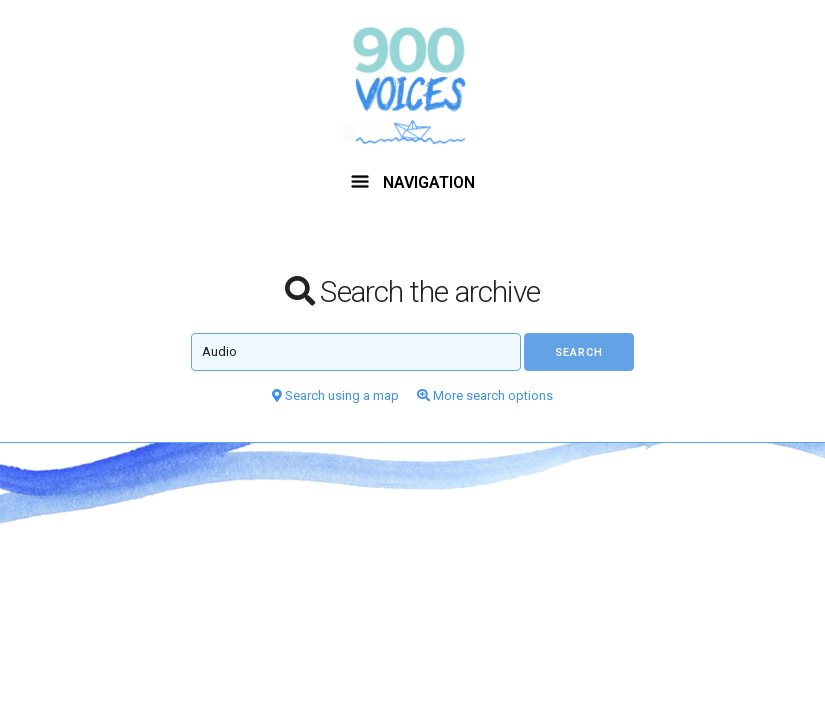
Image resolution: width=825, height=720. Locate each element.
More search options (485, 395)
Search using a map (335, 395)
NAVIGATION (413, 182)
